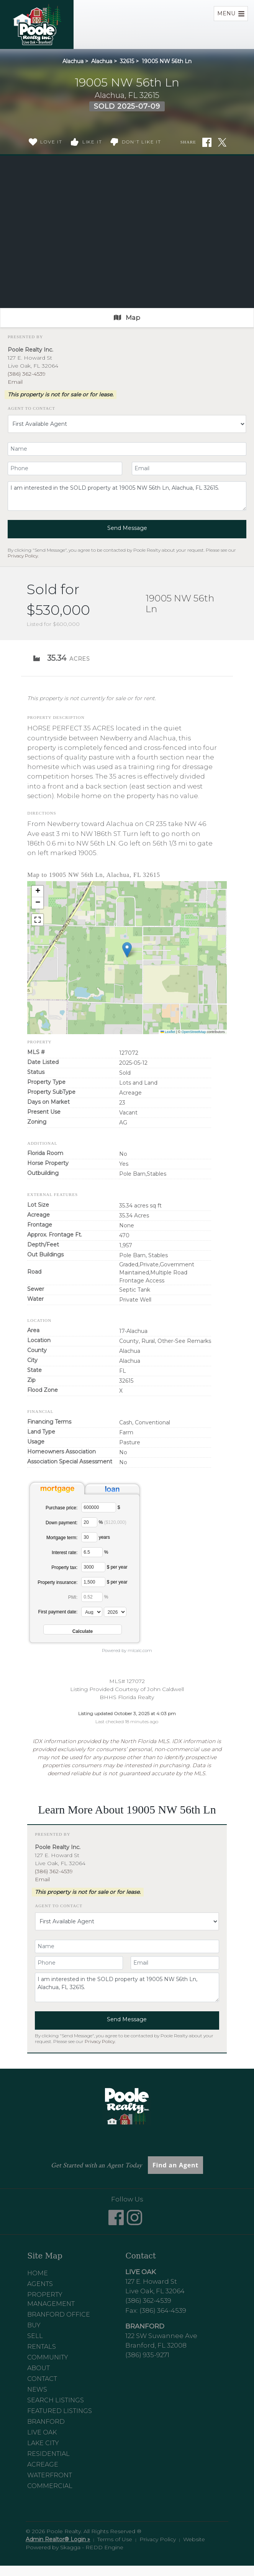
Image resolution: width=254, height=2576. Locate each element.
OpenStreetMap (194, 1032)
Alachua (73, 61)
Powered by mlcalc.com (127, 1650)
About (38, 2368)
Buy (34, 2325)
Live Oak (42, 2432)
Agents (40, 2284)
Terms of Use (114, 2539)
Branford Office (58, 2314)
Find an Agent (175, 2165)
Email (15, 381)
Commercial (49, 2486)
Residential (48, 2453)
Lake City (43, 2443)
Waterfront (49, 2475)
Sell (35, 2336)
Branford (46, 2421)
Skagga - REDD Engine (91, 2547)
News (37, 2389)
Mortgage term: (61, 1537)
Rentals (41, 2346)
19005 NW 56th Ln (167, 61)
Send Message (127, 528)
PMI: (73, 1597)
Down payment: (61, 1522)
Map (127, 317)
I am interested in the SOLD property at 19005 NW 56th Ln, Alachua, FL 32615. (127, 496)
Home (37, 2273)
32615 (127, 61)
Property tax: (64, 1567)
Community (47, 2357)
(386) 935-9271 (147, 2355)
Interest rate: (64, 1552)
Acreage (42, 2464)
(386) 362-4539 (27, 373)
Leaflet (168, 1032)
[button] (127, 950)
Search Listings (55, 2400)
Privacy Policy (23, 556)
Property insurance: (57, 1582)
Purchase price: (61, 1507)
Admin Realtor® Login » (58, 2539)
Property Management (51, 2299)
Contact (42, 2378)
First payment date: (58, 1612)
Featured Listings (59, 2411)
